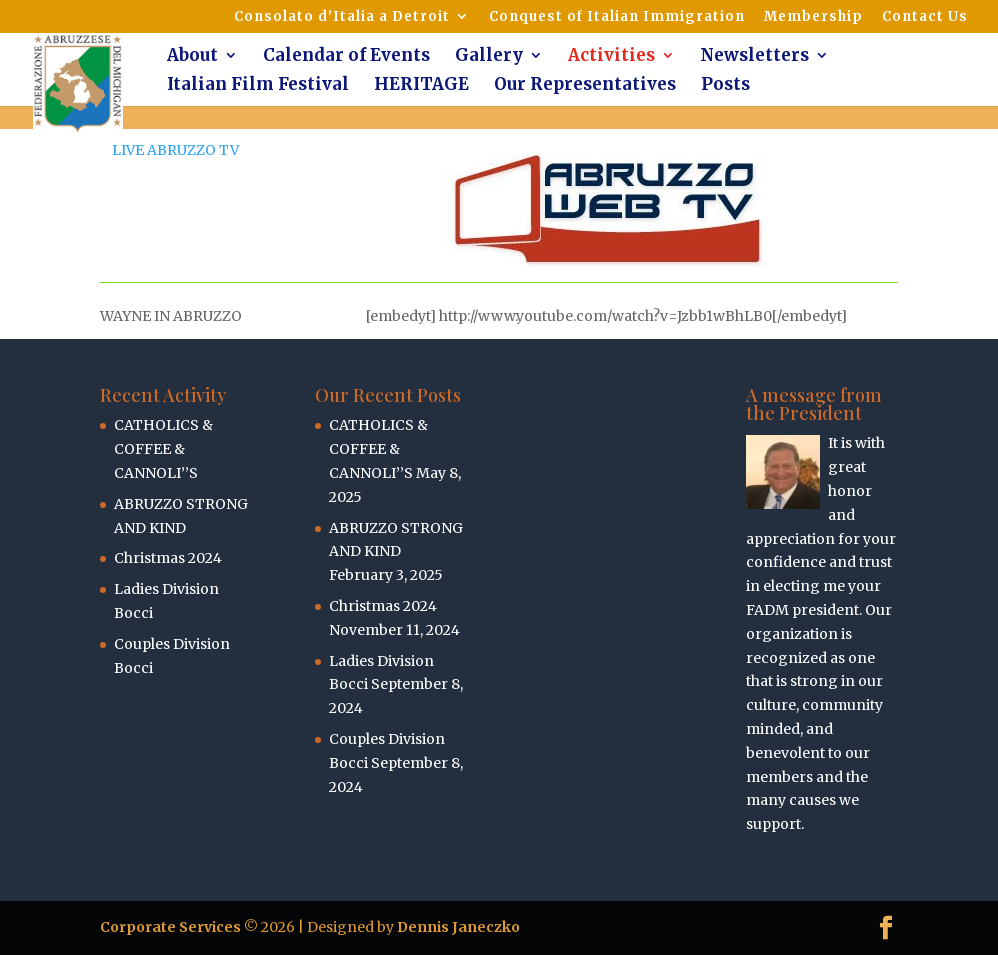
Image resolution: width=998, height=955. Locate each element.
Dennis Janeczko (458, 927)
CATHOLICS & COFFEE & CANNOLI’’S (163, 449)
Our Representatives (585, 86)
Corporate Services (170, 927)
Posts (725, 86)
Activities (611, 57)
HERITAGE (421, 86)
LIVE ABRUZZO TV (175, 150)
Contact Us (925, 17)
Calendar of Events (346, 57)
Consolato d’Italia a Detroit (342, 17)
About (192, 57)
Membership (813, 17)
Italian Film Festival (258, 86)
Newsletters (754, 57)
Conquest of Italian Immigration (617, 17)
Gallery (489, 57)
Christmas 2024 (168, 558)
